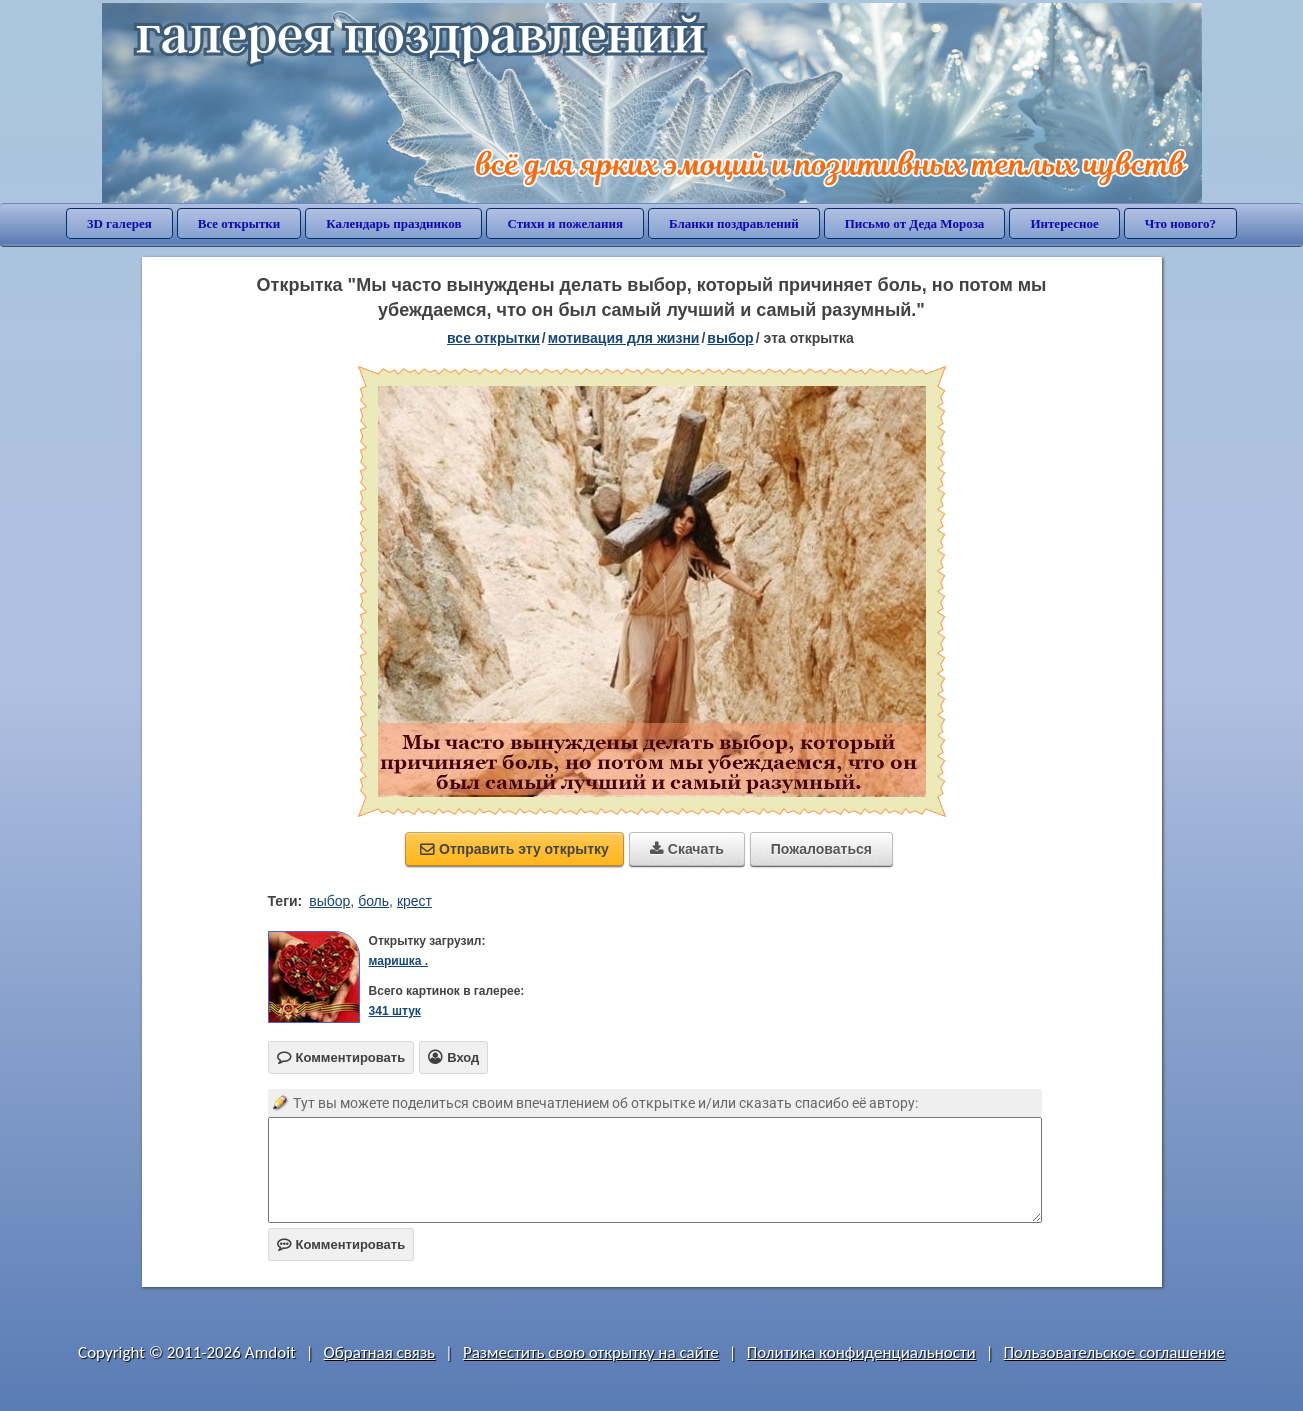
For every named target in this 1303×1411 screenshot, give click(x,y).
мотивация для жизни (624, 338)
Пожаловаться (821, 849)
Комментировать (341, 1244)
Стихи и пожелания (565, 223)
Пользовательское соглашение (1114, 1352)
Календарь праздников (393, 223)
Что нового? (1180, 223)
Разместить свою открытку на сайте (591, 1352)
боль (373, 901)
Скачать (687, 849)
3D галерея (119, 223)
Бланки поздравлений (734, 223)
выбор (730, 338)
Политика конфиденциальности (861, 1352)
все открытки (493, 338)
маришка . (398, 961)
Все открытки (239, 223)
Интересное (1064, 223)
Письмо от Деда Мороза (915, 223)
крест (414, 901)
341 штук (395, 1011)
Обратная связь (380, 1352)
